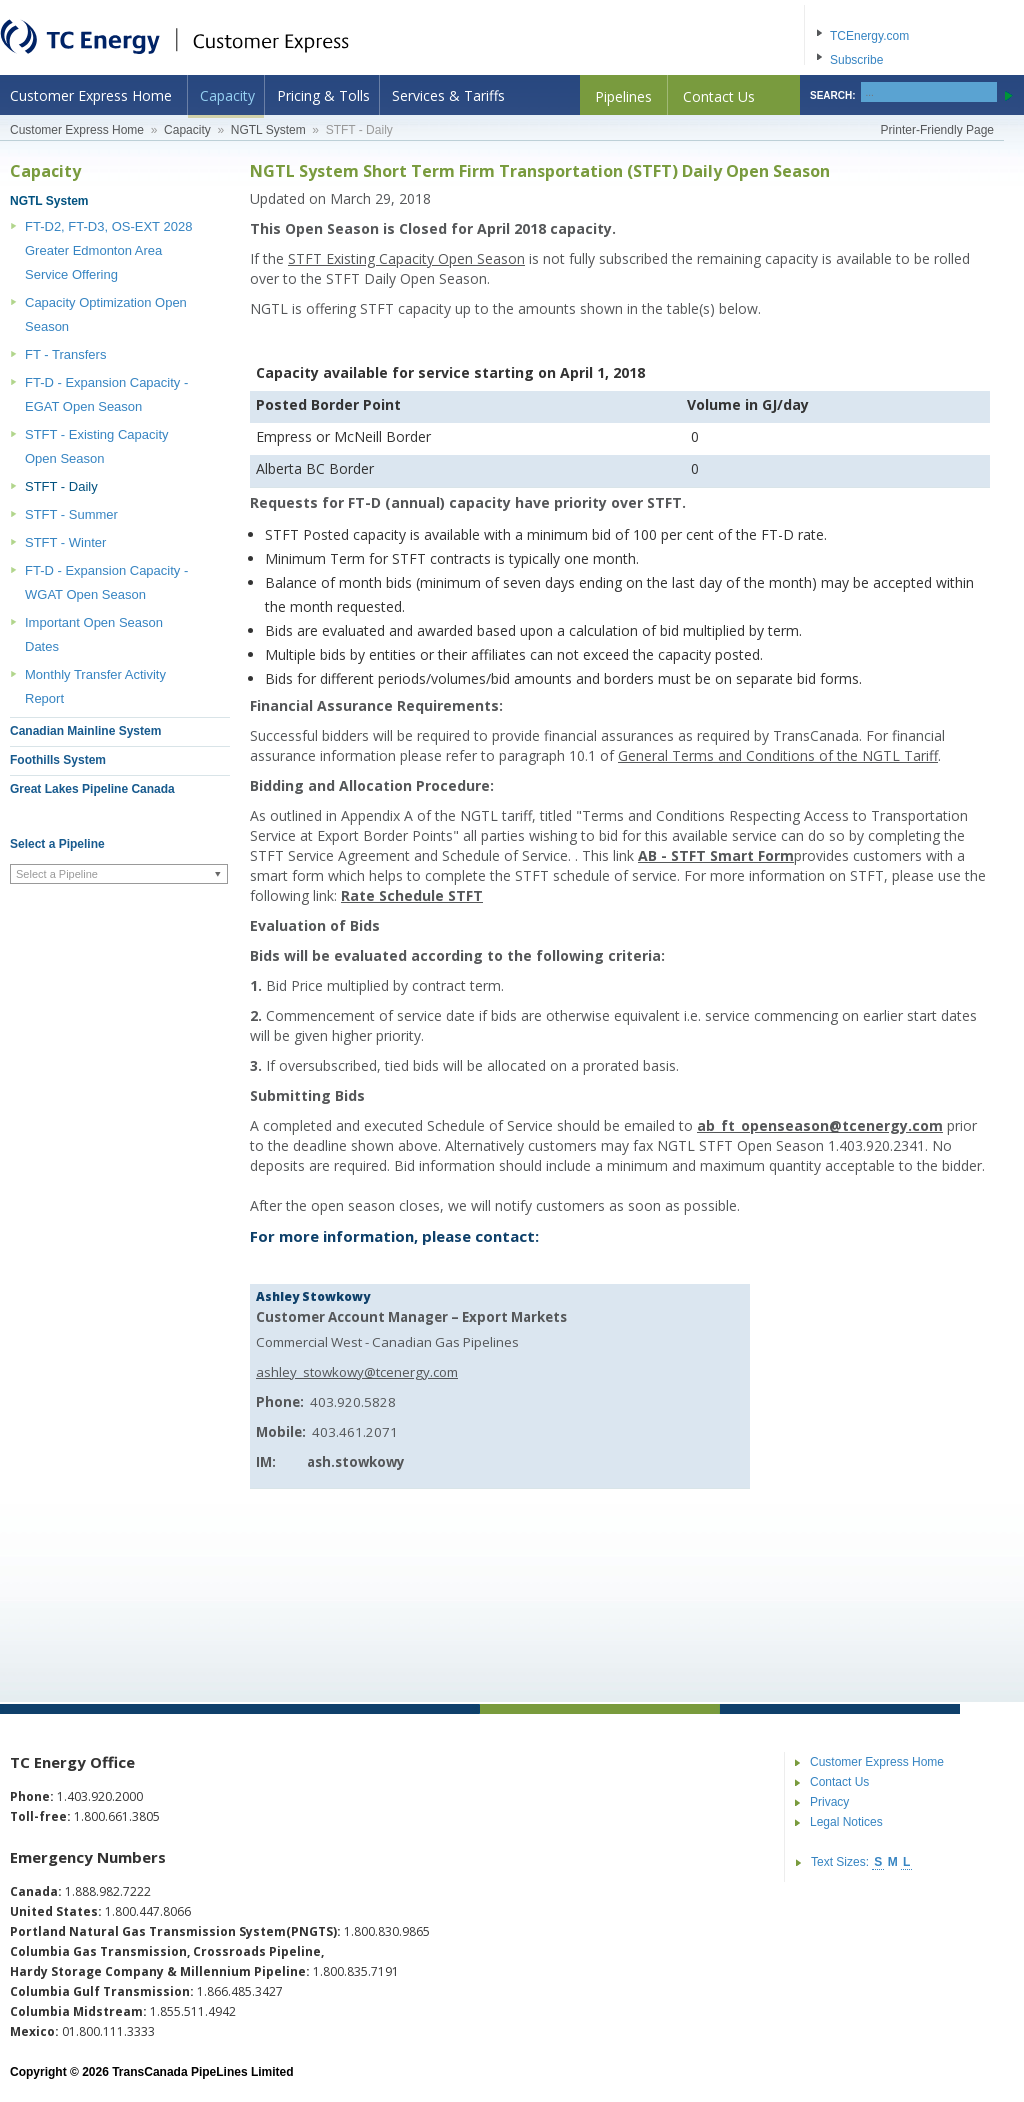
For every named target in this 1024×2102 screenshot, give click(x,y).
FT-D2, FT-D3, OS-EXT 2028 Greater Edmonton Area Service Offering (108, 250)
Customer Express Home (91, 95)
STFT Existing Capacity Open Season (406, 258)
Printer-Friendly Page (937, 130)
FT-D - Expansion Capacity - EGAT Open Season (106, 394)
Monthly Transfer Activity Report (95, 686)
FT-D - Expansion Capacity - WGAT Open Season (106, 582)
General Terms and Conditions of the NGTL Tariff (778, 755)
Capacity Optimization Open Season (106, 314)
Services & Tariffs (448, 95)
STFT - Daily (61, 486)
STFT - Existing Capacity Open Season (97, 446)
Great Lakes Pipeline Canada (92, 789)
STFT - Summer (71, 514)
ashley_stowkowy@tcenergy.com (357, 1372)
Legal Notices (846, 1822)
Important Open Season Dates (94, 634)
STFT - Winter (65, 542)
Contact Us (719, 96)
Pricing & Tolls (323, 95)
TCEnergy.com (869, 36)
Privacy (829, 1802)
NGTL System (268, 130)
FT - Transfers (65, 354)
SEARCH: (833, 95)
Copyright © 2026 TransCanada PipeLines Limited (152, 2072)
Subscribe (856, 60)
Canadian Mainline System (85, 731)
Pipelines (623, 96)
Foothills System (58, 760)
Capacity (227, 95)
